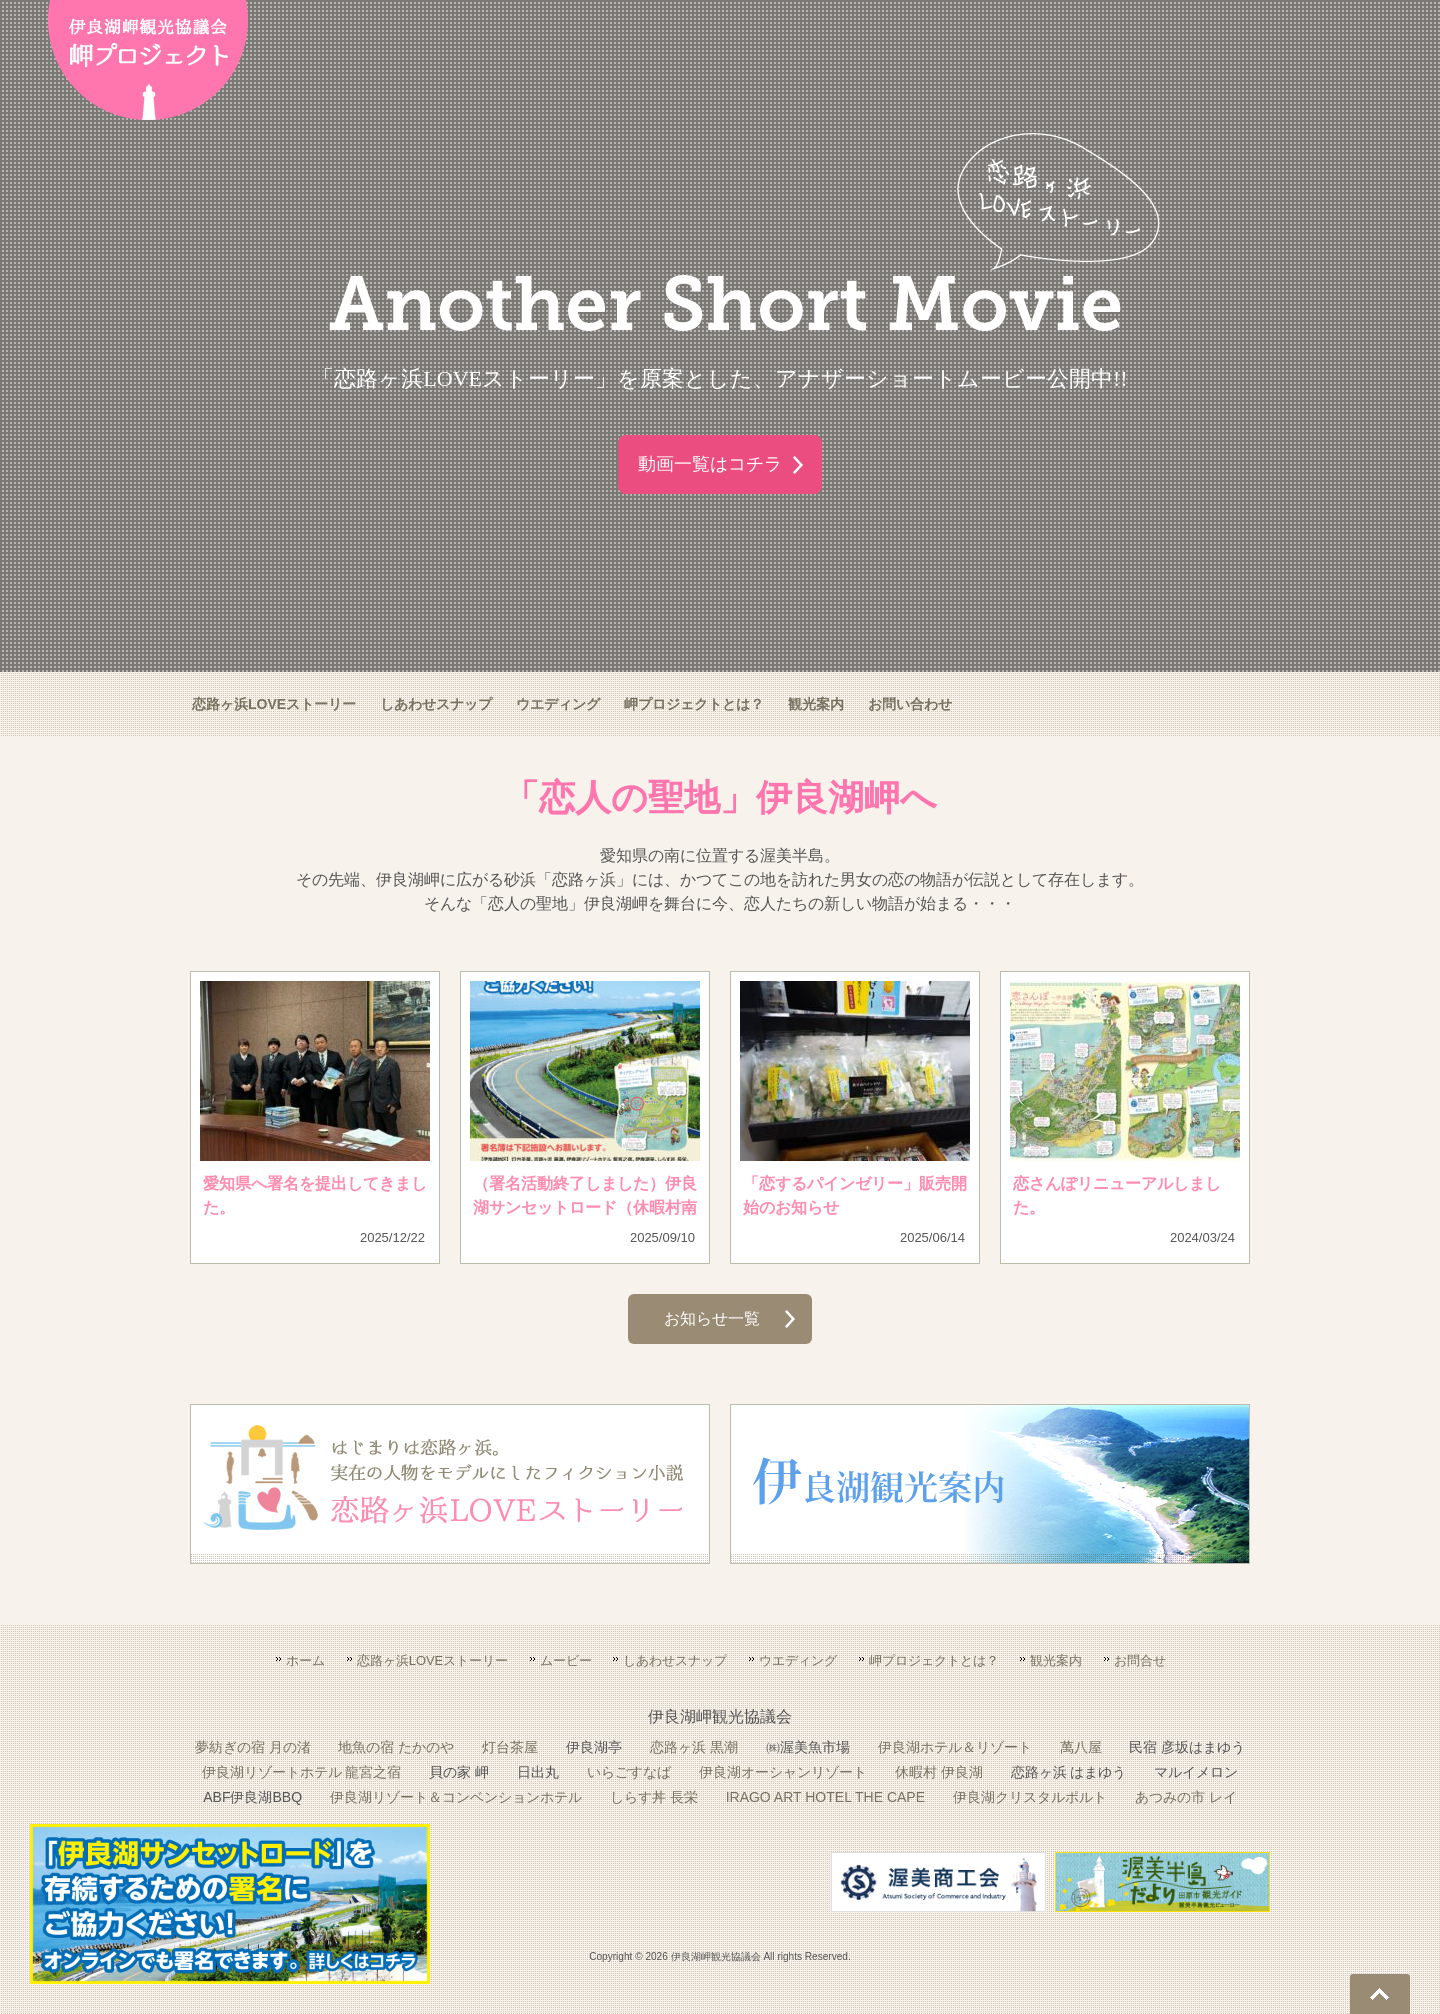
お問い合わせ (910, 704)
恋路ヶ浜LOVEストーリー (274, 704)
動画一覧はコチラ (710, 464)
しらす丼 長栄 (654, 1797)
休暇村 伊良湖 (939, 1772)
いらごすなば (629, 1772)
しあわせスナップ (436, 704)
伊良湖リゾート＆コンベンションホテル (456, 1797)
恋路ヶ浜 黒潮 (694, 1747)
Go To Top (1380, 1994)
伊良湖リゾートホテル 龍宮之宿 (302, 1772)
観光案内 (816, 704)
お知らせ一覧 (713, 1318)
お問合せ (1140, 1660)
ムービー (566, 1660)
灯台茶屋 (510, 1747)
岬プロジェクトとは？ (694, 704)
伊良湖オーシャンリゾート (783, 1772)
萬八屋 (1081, 1747)
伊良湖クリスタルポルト (1030, 1797)
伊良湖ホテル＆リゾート (955, 1747)
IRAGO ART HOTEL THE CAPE (825, 1797)
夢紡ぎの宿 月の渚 (253, 1747)
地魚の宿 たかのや (396, 1747)
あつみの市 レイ (1186, 1797)
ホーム (305, 1660)
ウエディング (558, 704)
